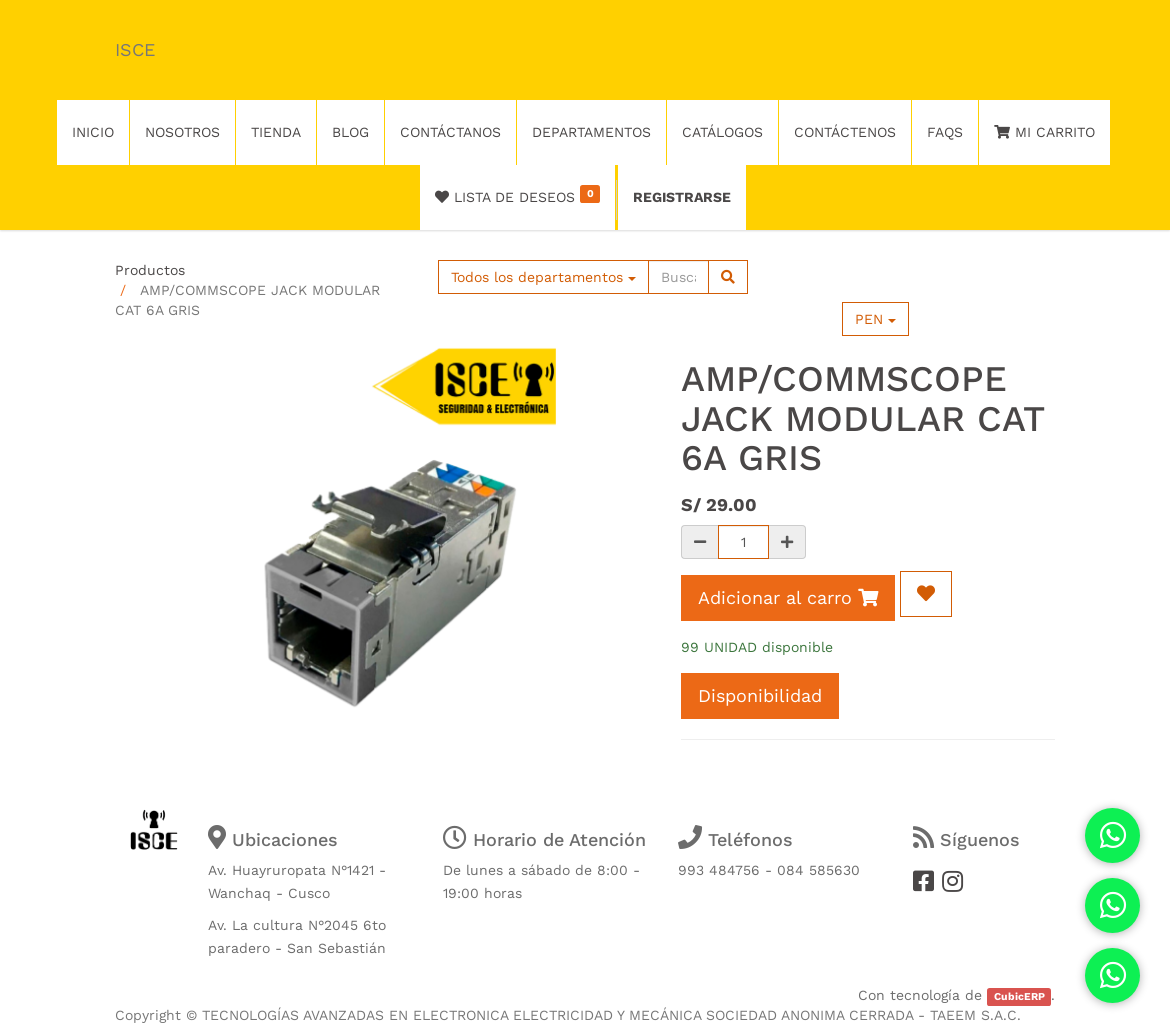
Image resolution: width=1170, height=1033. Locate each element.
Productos (150, 270)
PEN (875, 319)
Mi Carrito (1044, 132)
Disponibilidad (760, 695)
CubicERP (1019, 996)
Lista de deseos (517, 195)
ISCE (135, 49)
